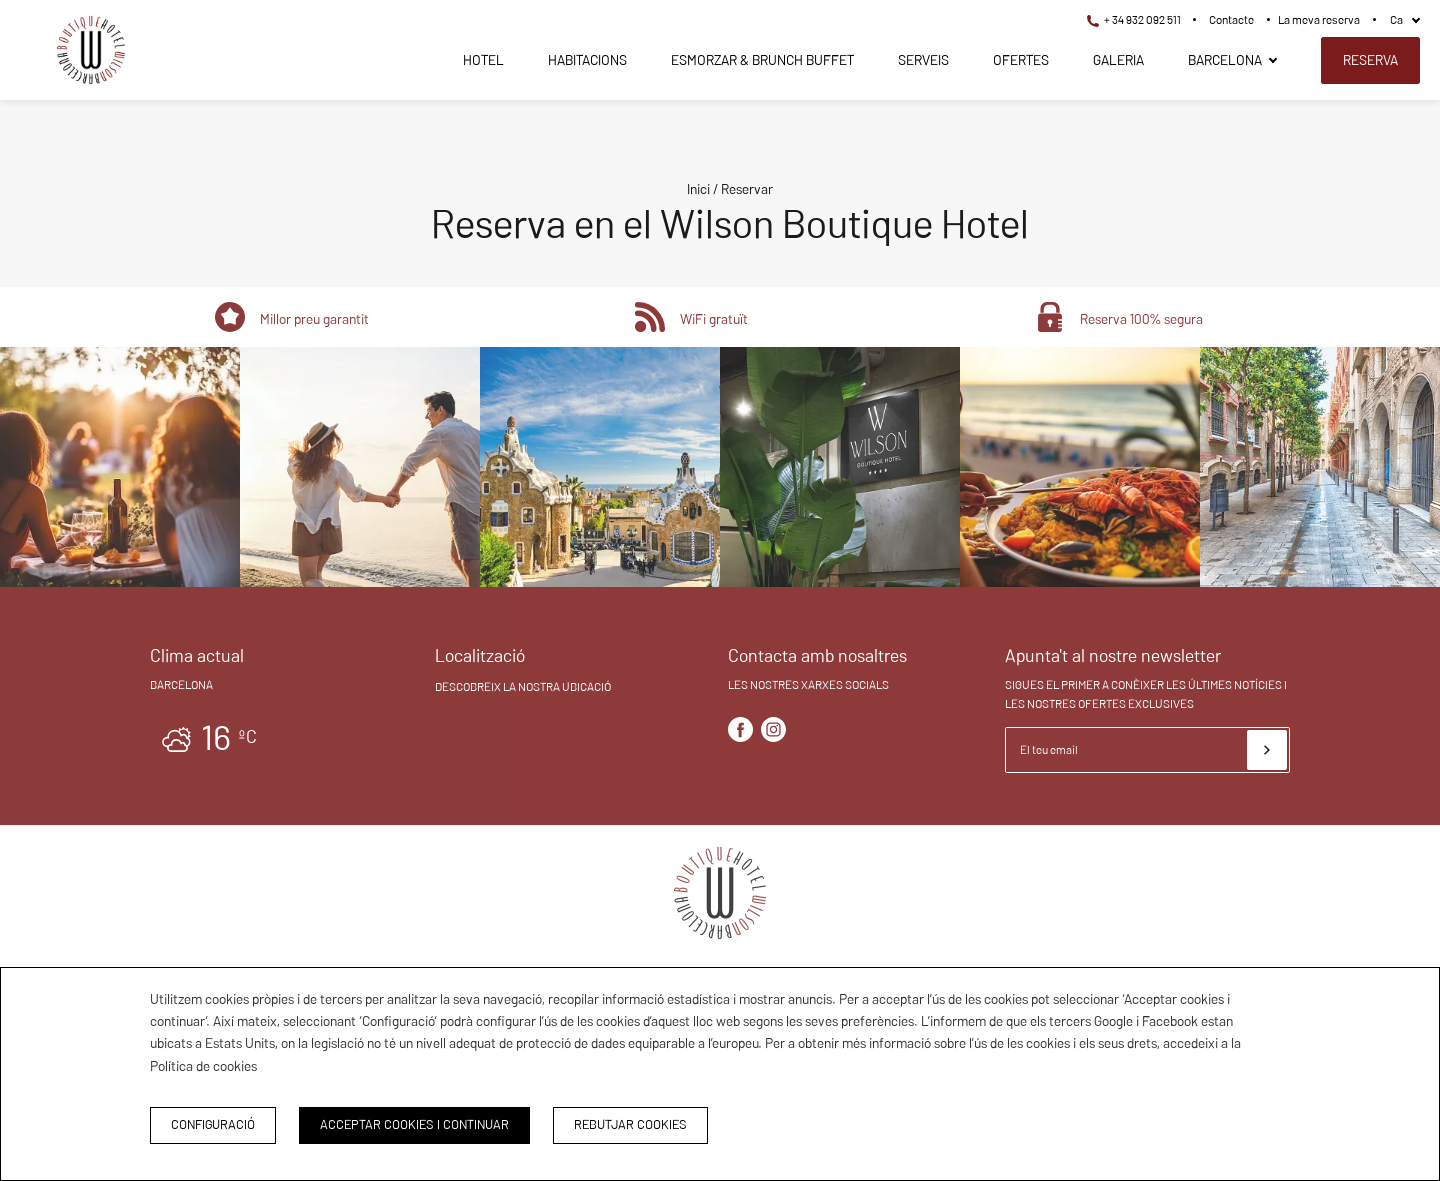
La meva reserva (1319, 19)
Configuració (213, 1124)
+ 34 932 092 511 (1134, 19)
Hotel (483, 60)
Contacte (1231, 19)
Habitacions (587, 60)
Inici (698, 189)
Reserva (1370, 60)
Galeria (1118, 60)
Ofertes (1021, 60)
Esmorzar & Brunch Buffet (762, 60)
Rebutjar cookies (630, 1124)
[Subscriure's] (1267, 750)
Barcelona (1225, 60)
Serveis (923, 60)
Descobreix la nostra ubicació (523, 686)
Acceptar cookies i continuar (414, 1124)
